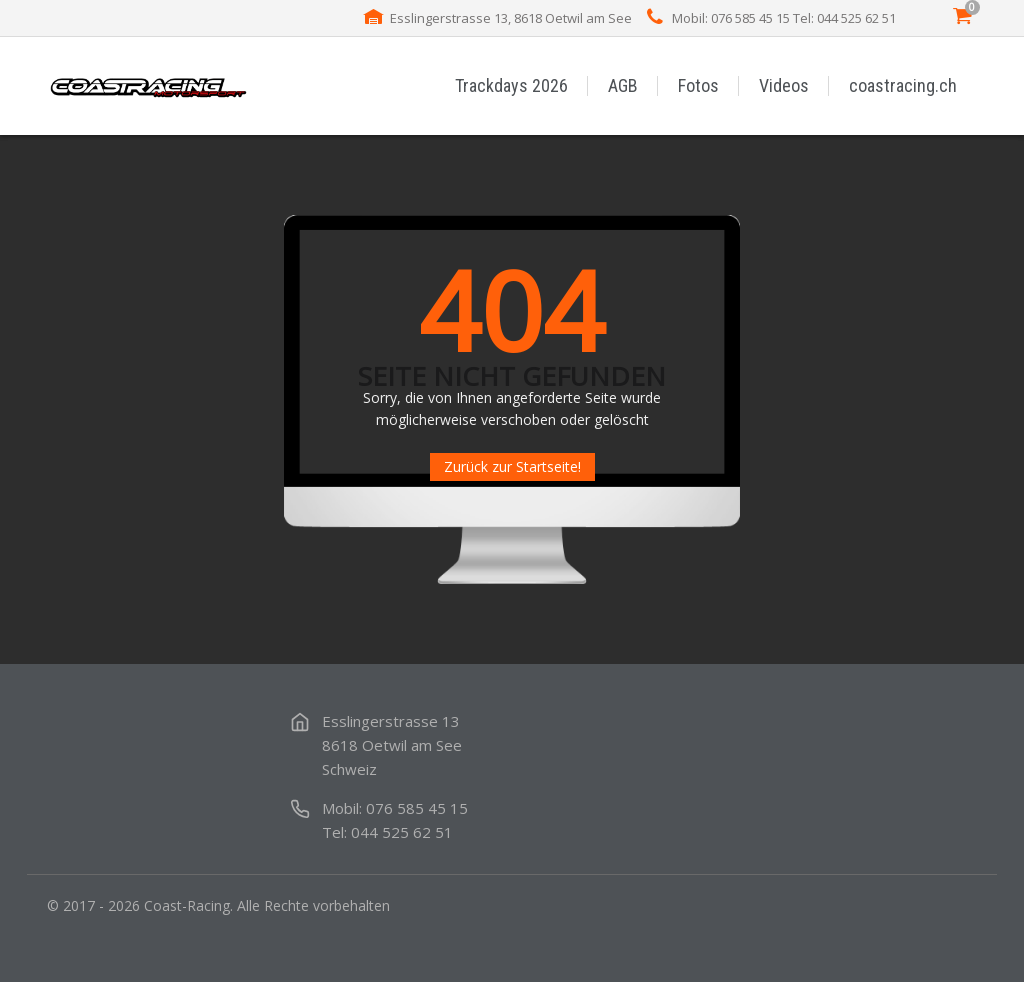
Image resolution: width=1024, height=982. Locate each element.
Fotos (698, 85)
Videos (784, 85)
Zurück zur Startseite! (512, 466)
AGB (623, 85)
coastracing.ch (903, 85)
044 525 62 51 (402, 832)
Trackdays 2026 (511, 85)
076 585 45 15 (417, 808)
